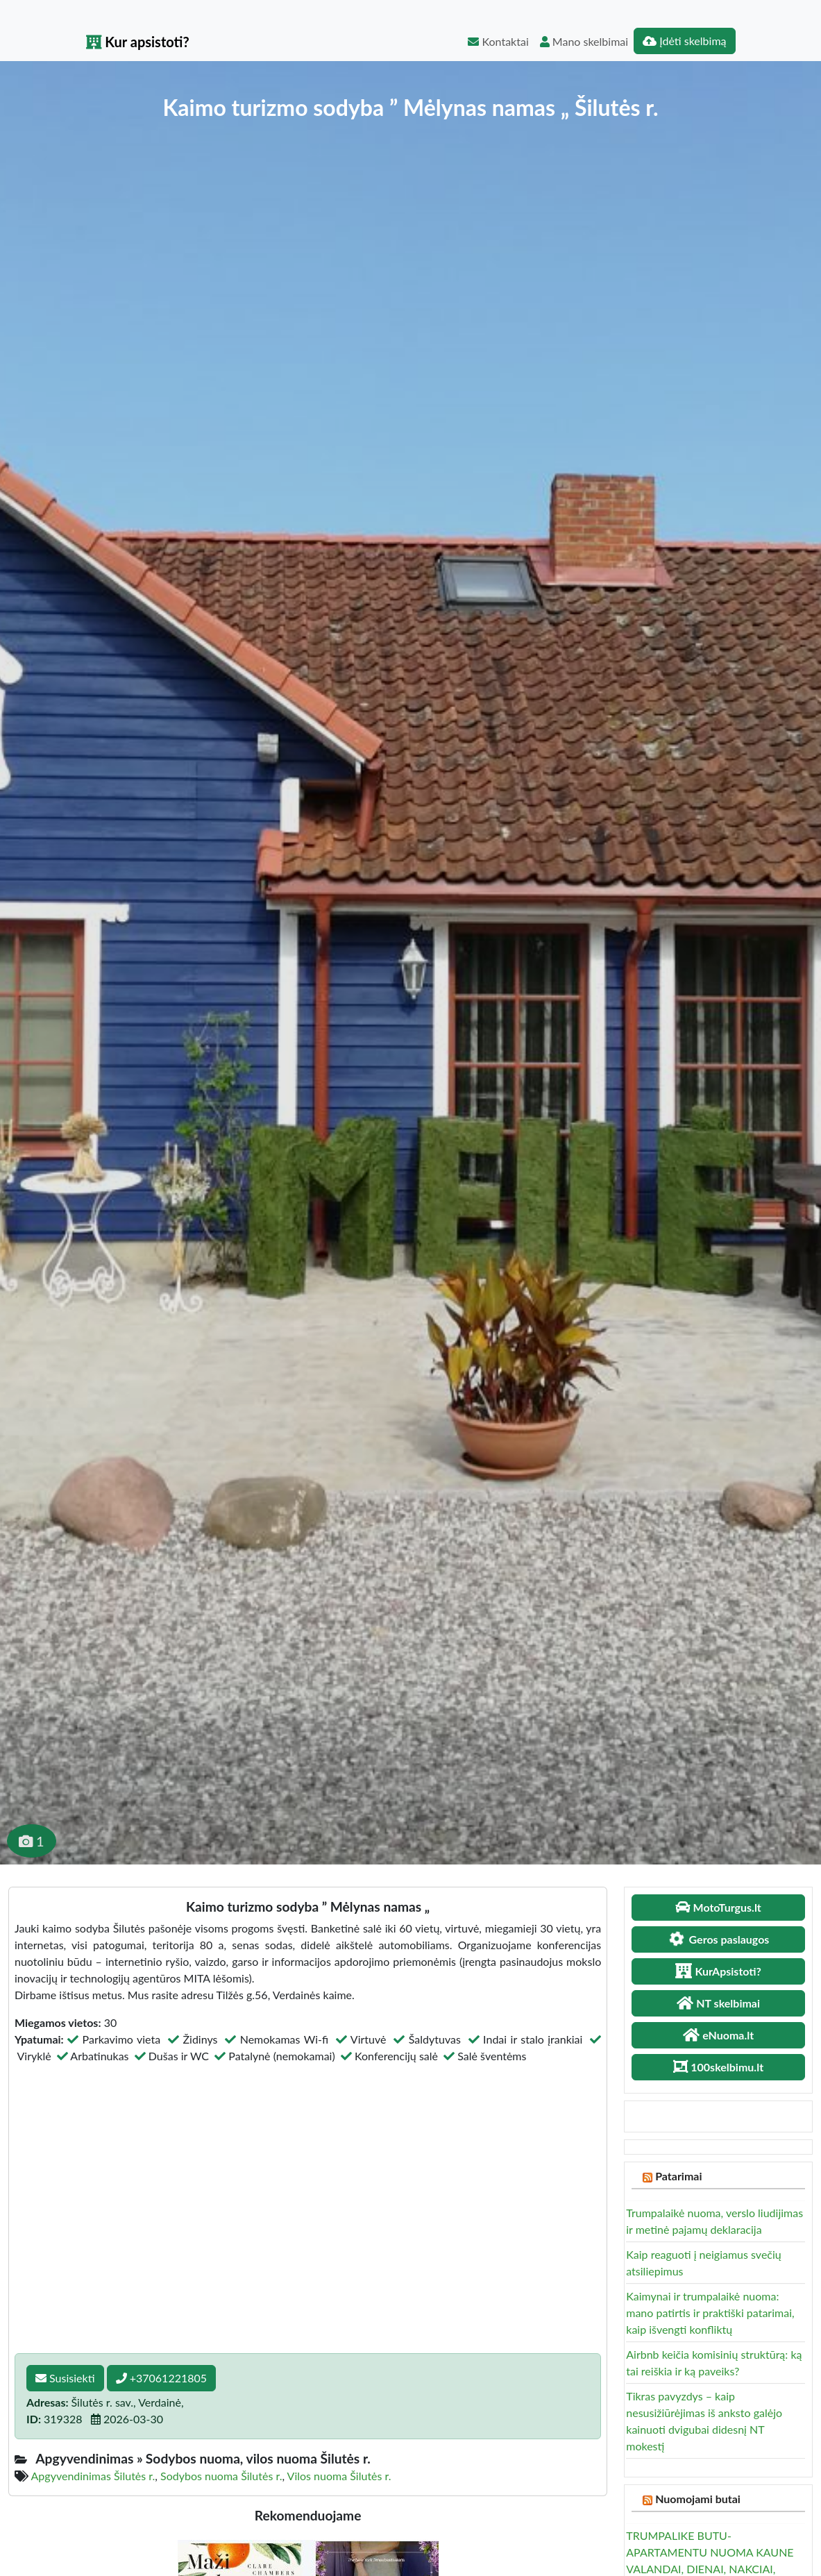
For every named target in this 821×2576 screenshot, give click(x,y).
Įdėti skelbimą (684, 40)
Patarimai (678, 2175)
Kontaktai (498, 41)
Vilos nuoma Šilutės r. (339, 2475)
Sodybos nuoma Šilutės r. (221, 2475)
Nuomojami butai (697, 2498)
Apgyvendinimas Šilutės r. (93, 2475)
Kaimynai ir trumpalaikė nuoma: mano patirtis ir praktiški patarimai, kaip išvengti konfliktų (710, 2312)
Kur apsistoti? (137, 41)
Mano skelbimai (584, 41)
